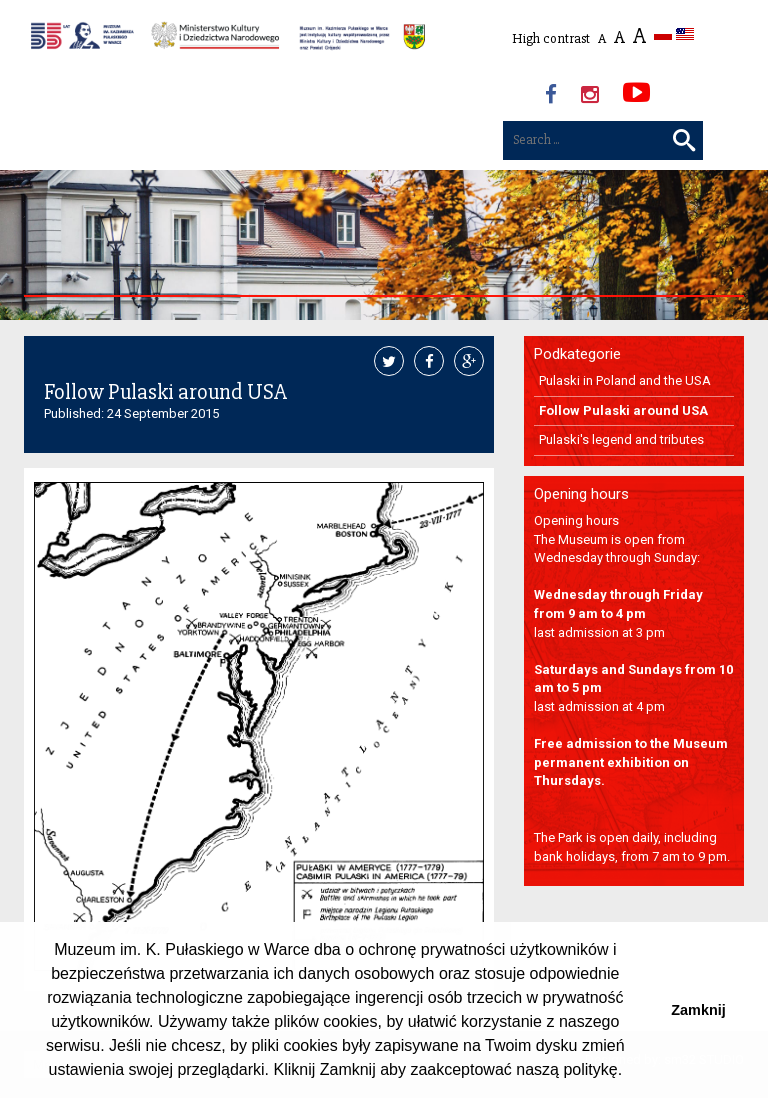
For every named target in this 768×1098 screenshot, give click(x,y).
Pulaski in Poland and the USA (625, 380)
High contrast (551, 38)
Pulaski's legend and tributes (621, 439)
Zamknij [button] (698, 1010)
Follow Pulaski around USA (623, 410)
